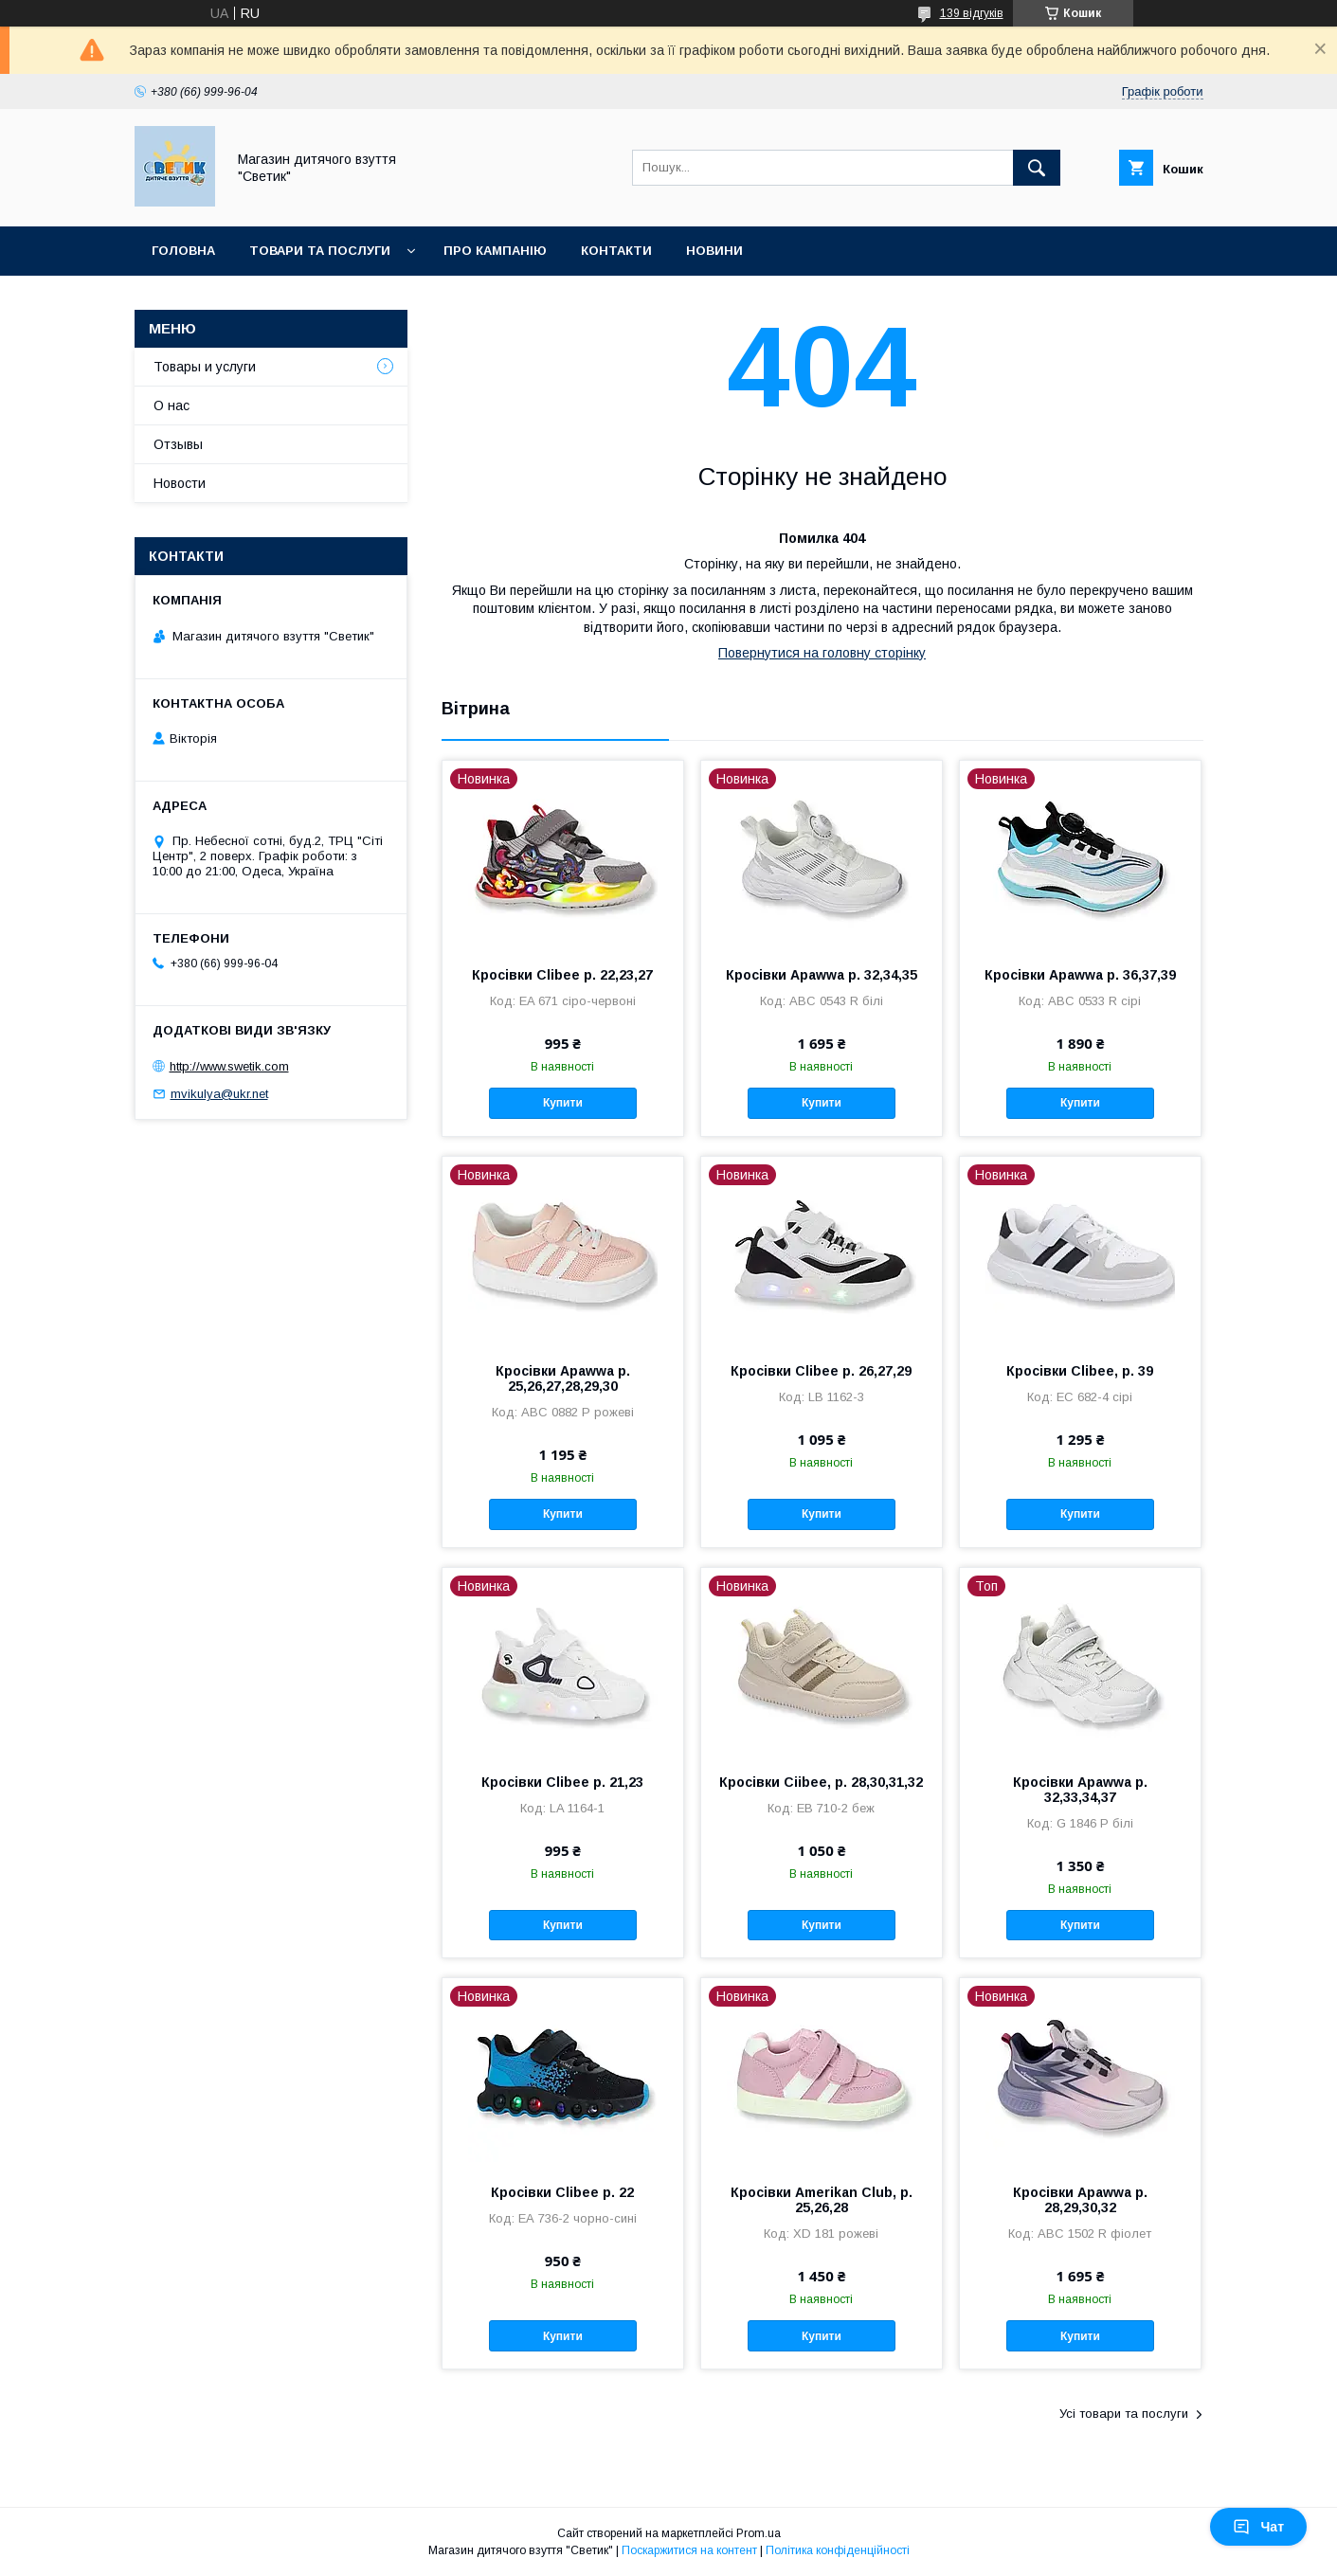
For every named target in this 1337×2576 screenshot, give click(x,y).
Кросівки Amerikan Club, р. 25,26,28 (821, 2200)
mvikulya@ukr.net (219, 1094)
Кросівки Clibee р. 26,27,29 (821, 1370)
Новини (714, 250)
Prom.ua (758, 2533)
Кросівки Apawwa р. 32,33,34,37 (1080, 1789)
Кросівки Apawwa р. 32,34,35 (821, 974)
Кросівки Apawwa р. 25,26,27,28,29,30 (563, 1378)
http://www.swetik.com (229, 1066)
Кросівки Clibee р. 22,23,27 (562, 974)
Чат (1258, 2526)
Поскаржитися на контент (689, 2550)
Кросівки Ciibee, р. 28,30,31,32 (821, 1782)
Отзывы (178, 444)
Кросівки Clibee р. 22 (562, 2192)
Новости (180, 483)
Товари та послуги (319, 250)
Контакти (616, 250)
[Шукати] (1036, 168)
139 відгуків (971, 13)
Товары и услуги (205, 366)
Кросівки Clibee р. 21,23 (562, 1782)
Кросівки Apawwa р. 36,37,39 (1080, 974)
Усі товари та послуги (1123, 2413)
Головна (183, 250)
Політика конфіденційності (838, 2550)
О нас (172, 405)
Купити (563, 1102)
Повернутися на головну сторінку (822, 652)
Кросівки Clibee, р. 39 (1079, 1370)
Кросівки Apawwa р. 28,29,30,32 (1080, 2200)
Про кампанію (495, 250)
